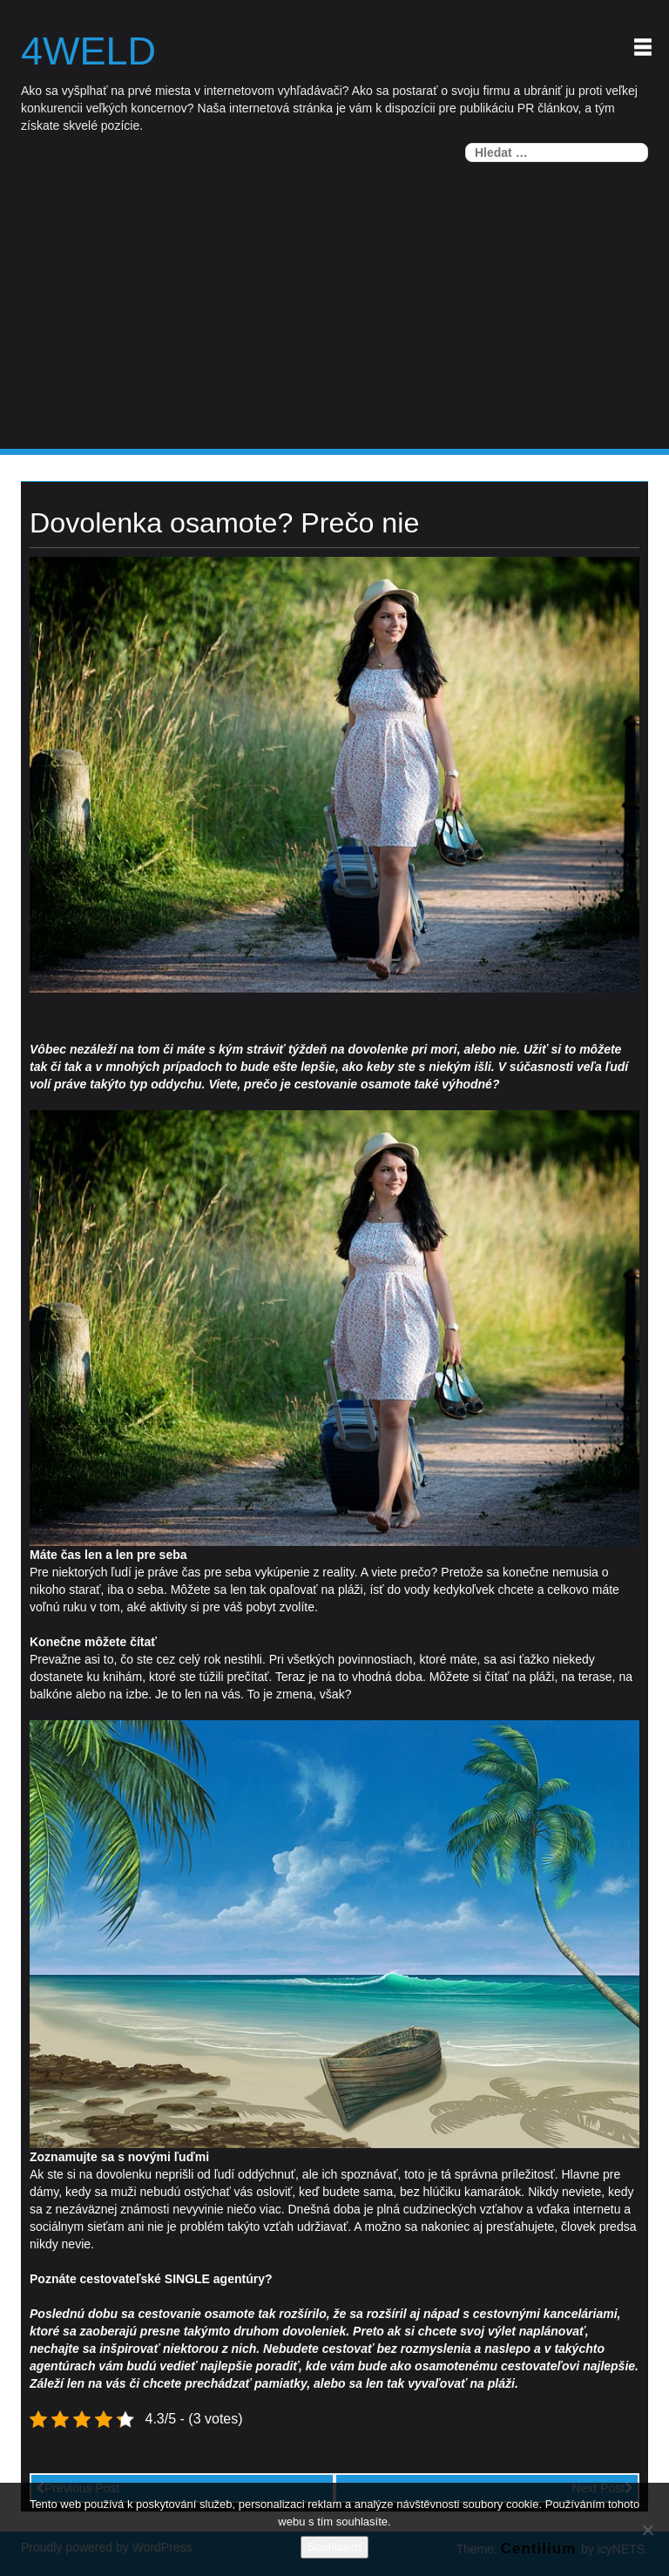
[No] (647, 2530)
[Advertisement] (334, 318)
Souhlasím (334, 2546)
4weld (88, 51)
